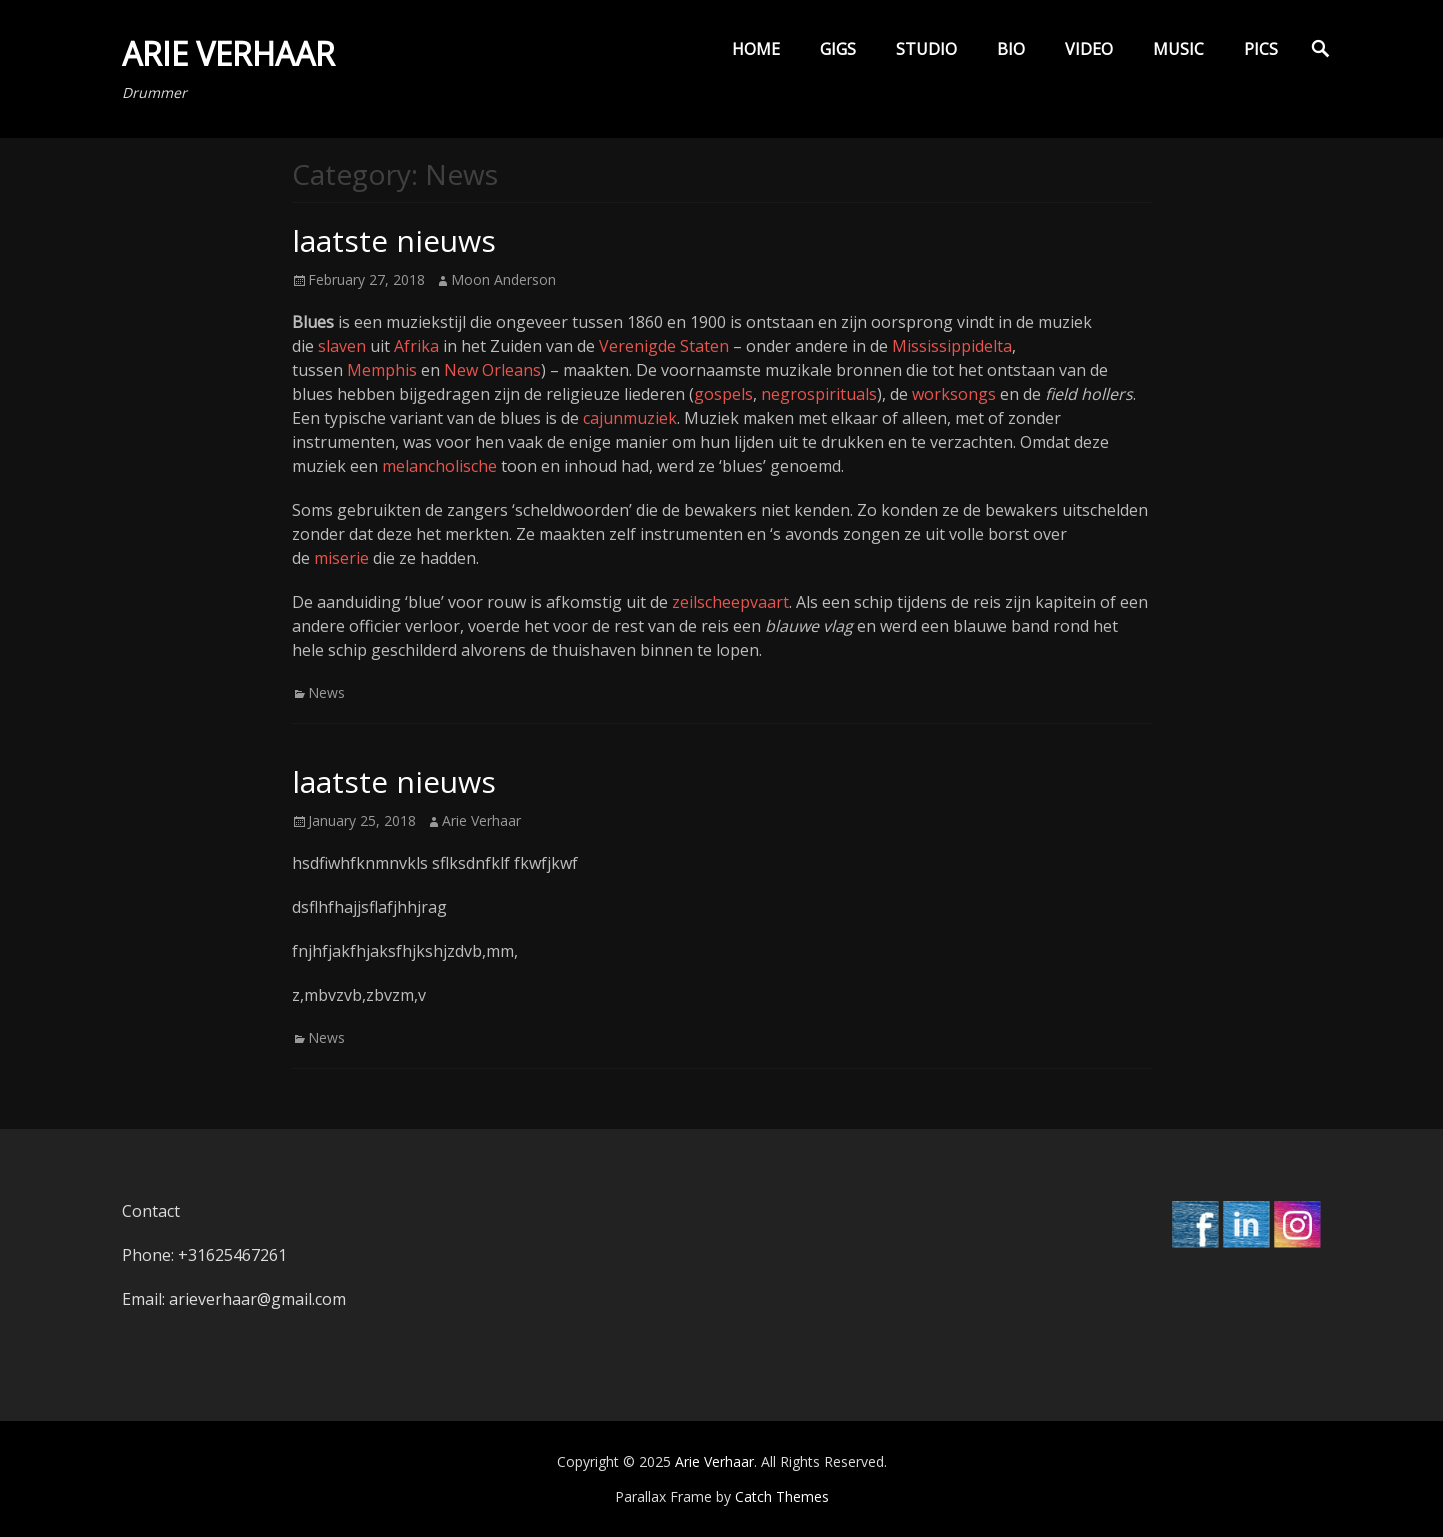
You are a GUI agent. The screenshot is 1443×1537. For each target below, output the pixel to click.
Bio (1011, 49)
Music (1178, 49)
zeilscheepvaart (730, 602)
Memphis (382, 370)
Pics (1261, 49)
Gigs (838, 49)
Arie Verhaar (228, 53)
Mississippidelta (952, 346)
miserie (341, 558)
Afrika (416, 346)
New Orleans (492, 370)
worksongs (954, 394)
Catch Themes (782, 1496)
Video (1089, 49)
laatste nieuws (394, 240)
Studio (926, 49)
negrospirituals (819, 394)
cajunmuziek (630, 418)
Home (756, 49)
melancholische (439, 466)
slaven (342, 346)
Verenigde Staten (664, 346)
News (326, 692)
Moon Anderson (503, 279)
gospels (723, 394)
